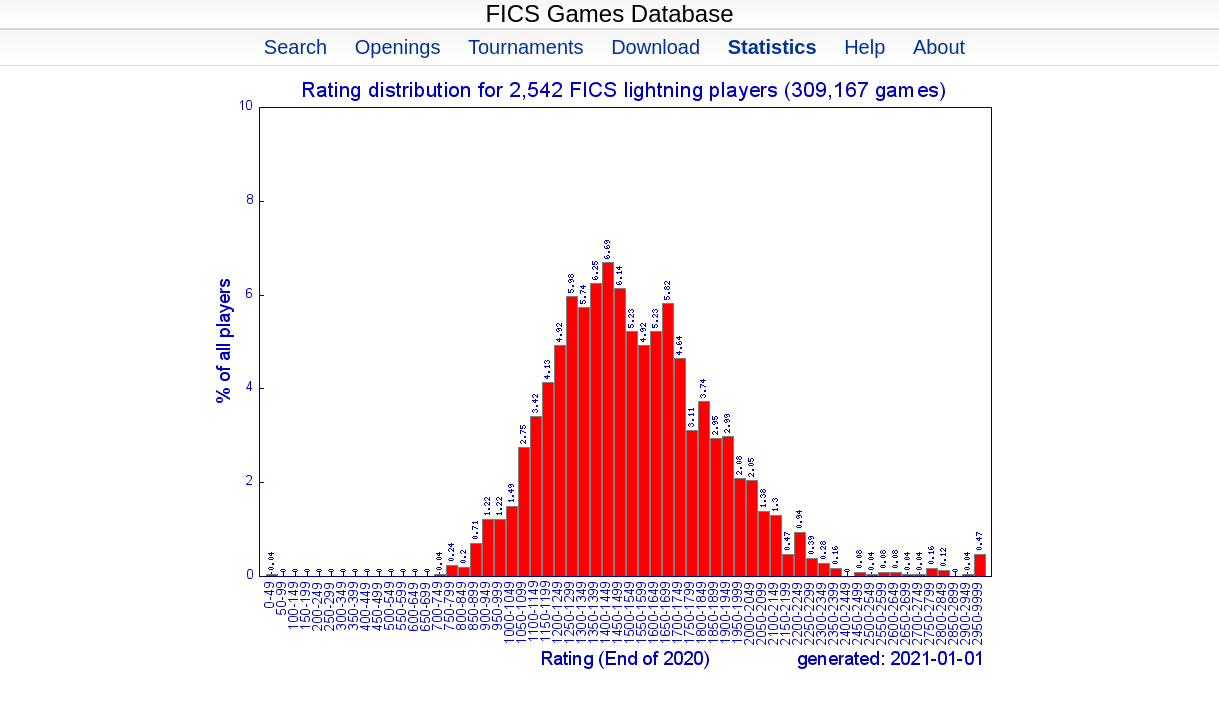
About (939, 47)
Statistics (772, 47)
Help (864, 47)
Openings (398, 47)
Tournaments (526, 47)
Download (655, 47)
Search (295, 47)
